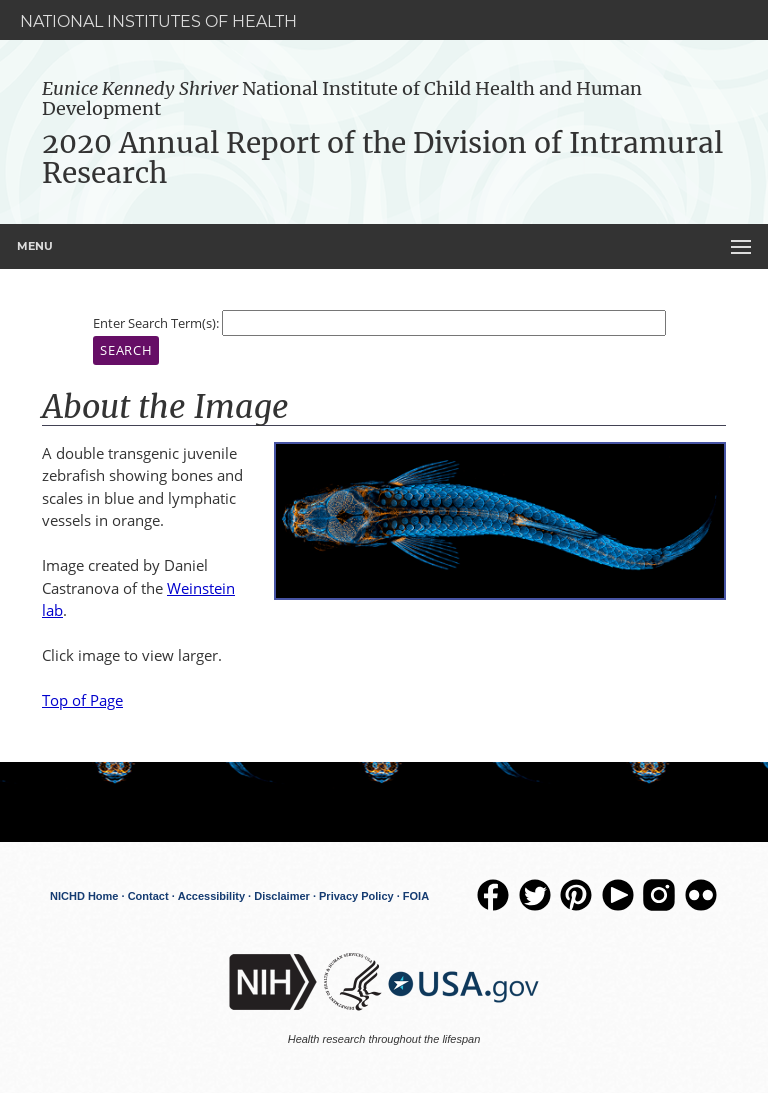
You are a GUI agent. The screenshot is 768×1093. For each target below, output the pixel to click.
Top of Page (82, 700)
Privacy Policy (356, 896)
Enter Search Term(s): (156, 322)
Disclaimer (282, 896)
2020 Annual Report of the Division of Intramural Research (382, 158)
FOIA (416, 896)
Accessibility (211, 896)
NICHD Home (84, 896)
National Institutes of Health (158, 21)
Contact (148, 896)
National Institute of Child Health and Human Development (342, 98)
